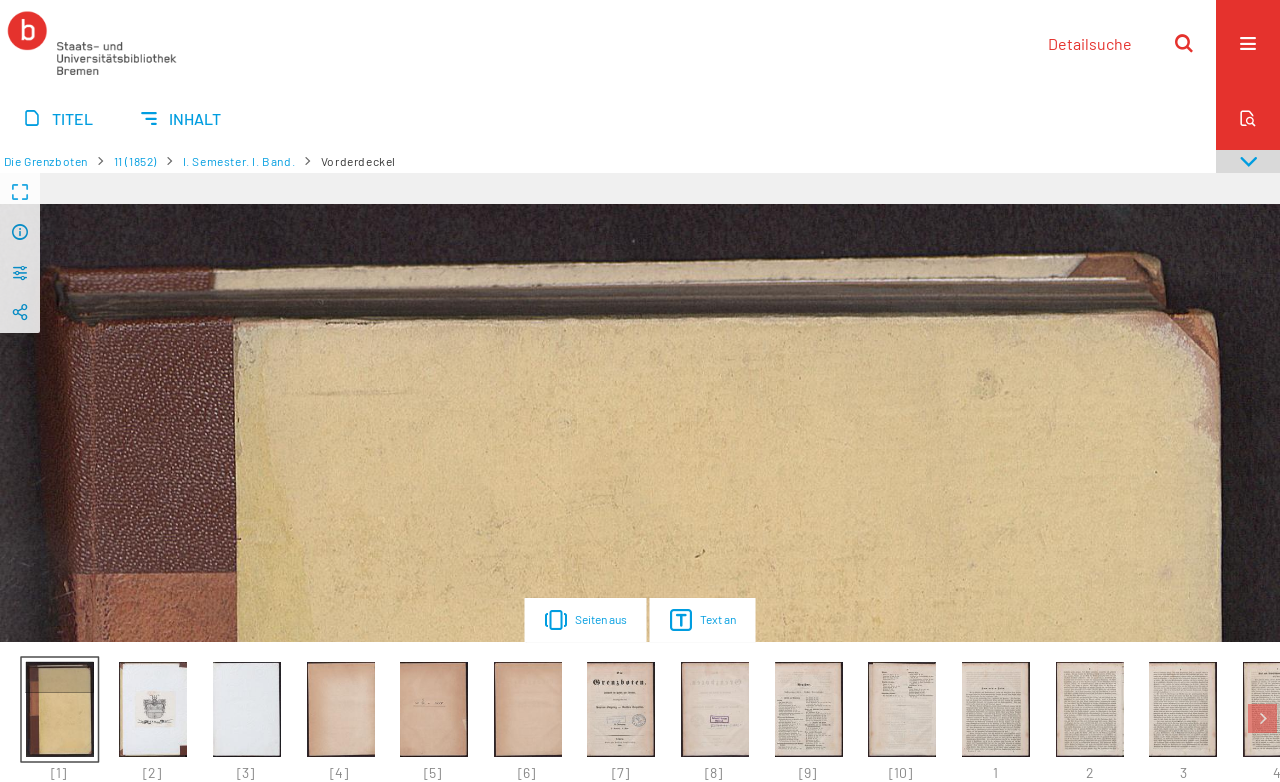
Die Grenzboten (46, 161)
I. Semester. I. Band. (239, 161)
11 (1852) (135, 161)
